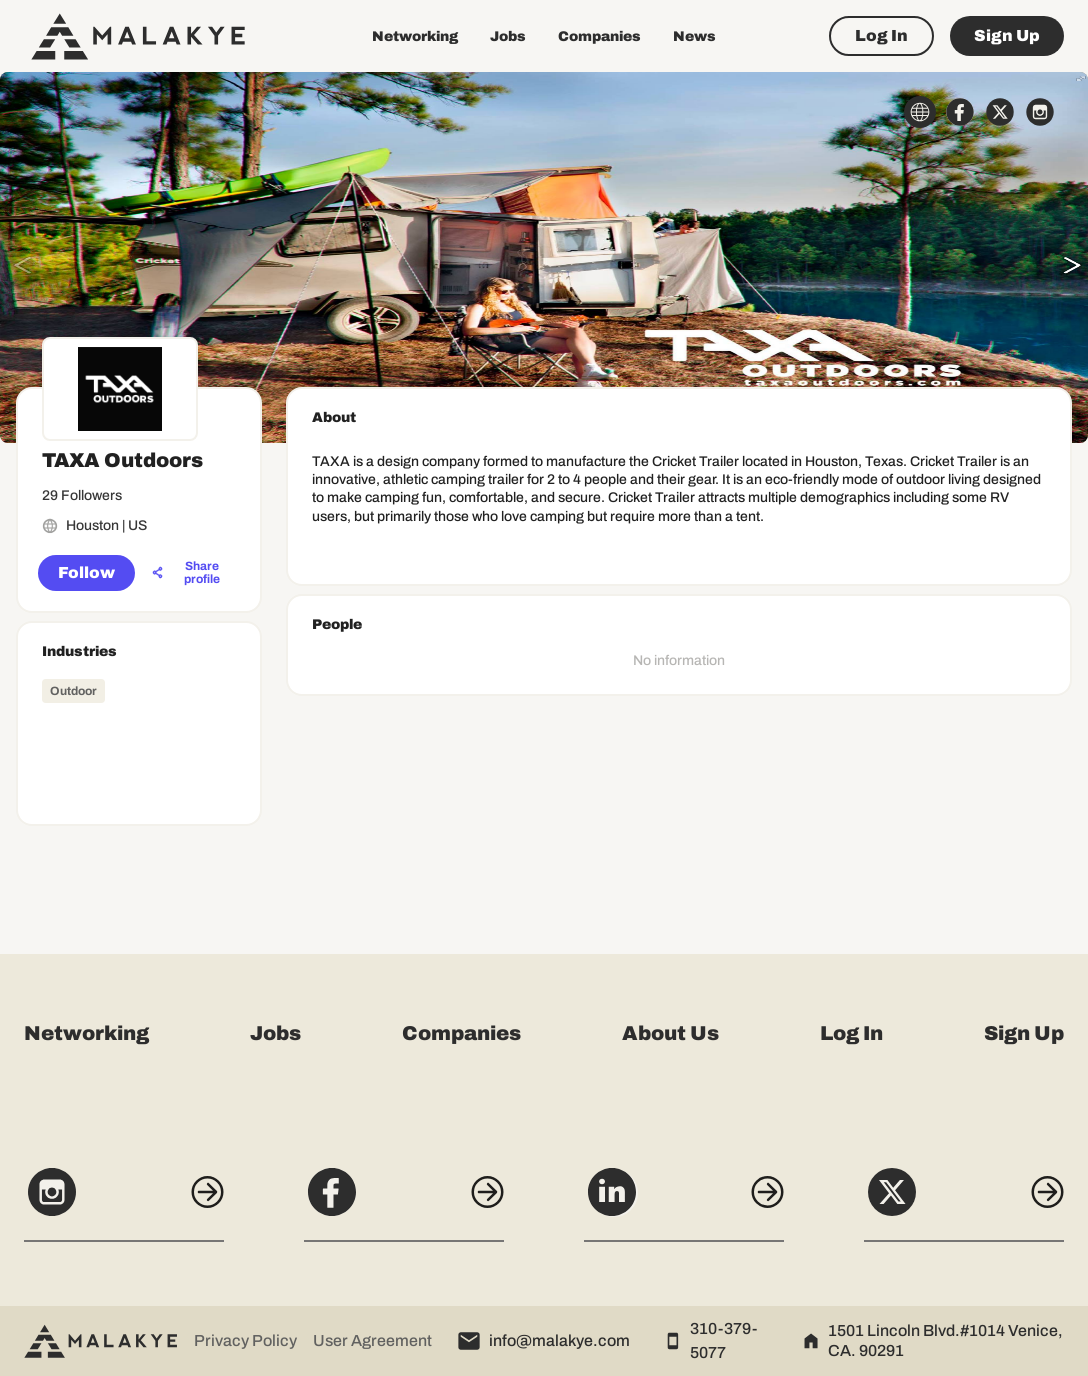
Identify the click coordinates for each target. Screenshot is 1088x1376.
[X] (964, 1203)
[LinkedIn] (684, 1203)
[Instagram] (124, 1203)
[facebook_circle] (960, 112)
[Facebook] (404, 1203)
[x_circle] (1000, 112)
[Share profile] (191, 573)
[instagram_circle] (1040, 112)
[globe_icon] (920, 112)
